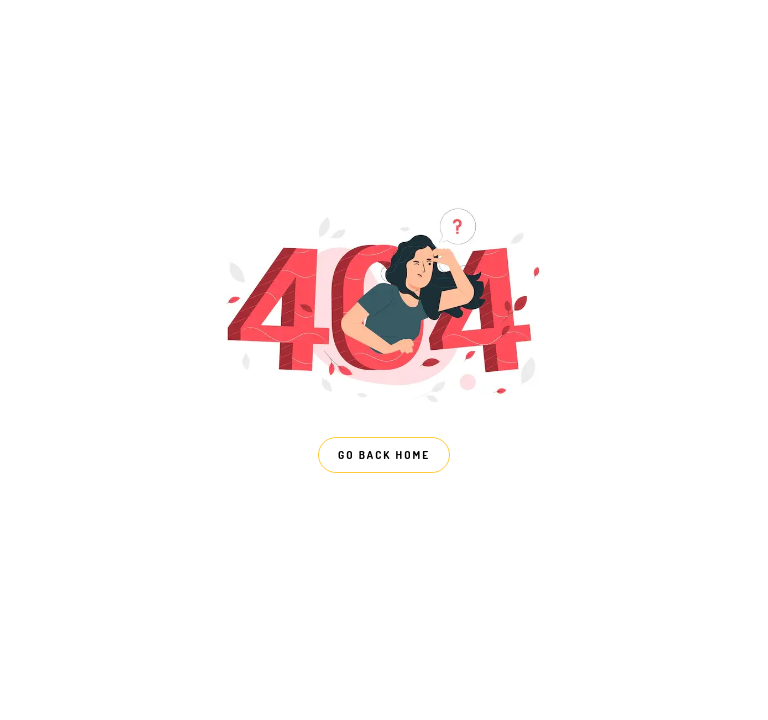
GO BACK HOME (384, 455)
